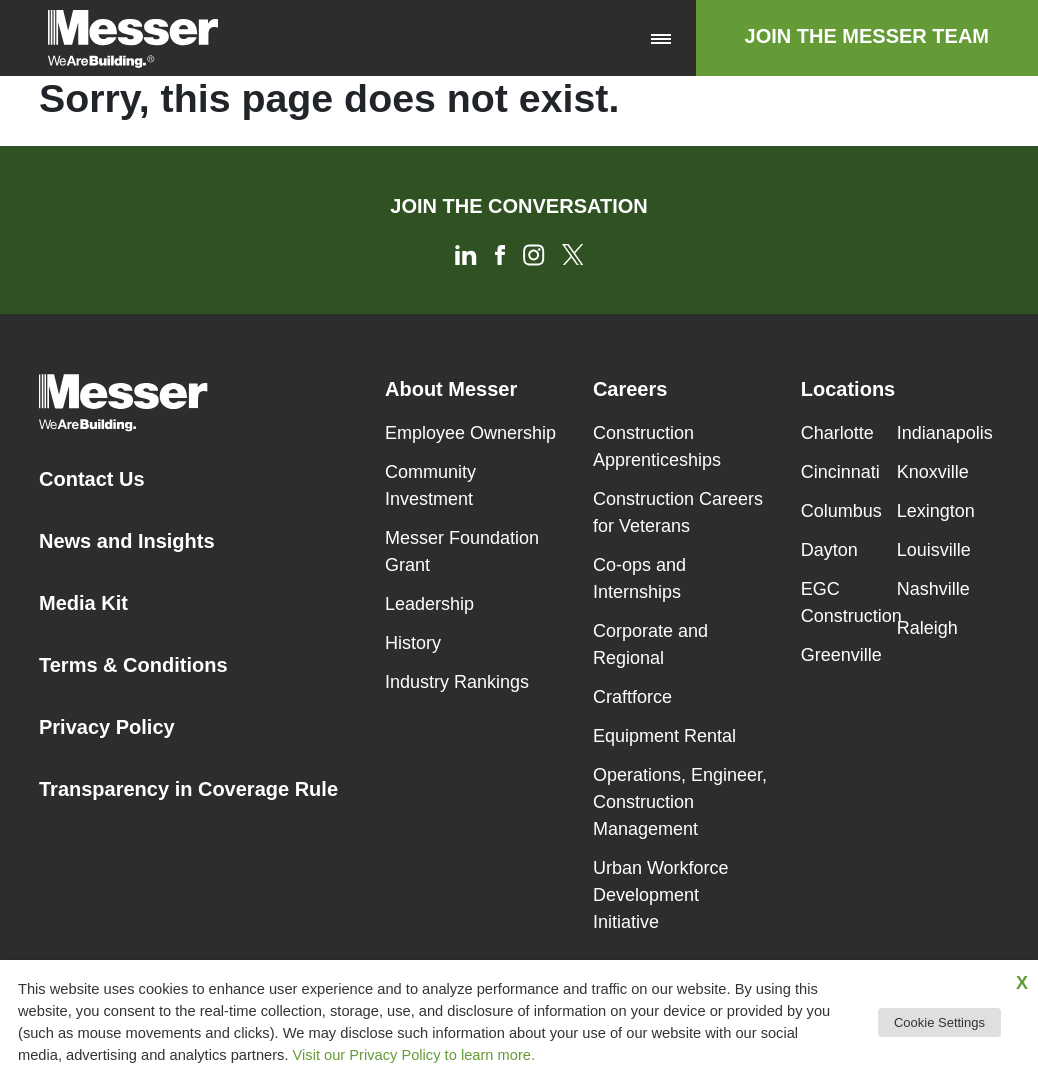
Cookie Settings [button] (939, 1022)
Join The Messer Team (867, 36)
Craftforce (632, 697)
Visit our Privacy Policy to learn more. (414, 1055)
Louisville (934, 550)
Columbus (841, 511)
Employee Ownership (470, 433)
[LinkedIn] (468, 253)
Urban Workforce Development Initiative (661, 895)
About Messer (451, 389)
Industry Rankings (457, 682)
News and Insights (127, 541)
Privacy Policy (107, 727)
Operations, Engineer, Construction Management (680, 802)
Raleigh (927, 628)
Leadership (429, 604)
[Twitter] (572, 253)
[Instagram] (535, 253)
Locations (848, 389)
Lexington (936, 511)
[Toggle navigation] (661, 38)
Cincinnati (840, 472)
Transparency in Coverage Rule (188, 789)
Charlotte (837, 433)
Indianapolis (945, 433)
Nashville (933, 589)
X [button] (1022, 983)
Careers (630, 389)
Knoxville (933, 472)
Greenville (841, 655)
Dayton (829, 550)
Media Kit (83, 603)
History (413, 643)
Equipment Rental (664, 736)
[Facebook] (502, 253)
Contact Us (92, 479)
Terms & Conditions (133, 665)
